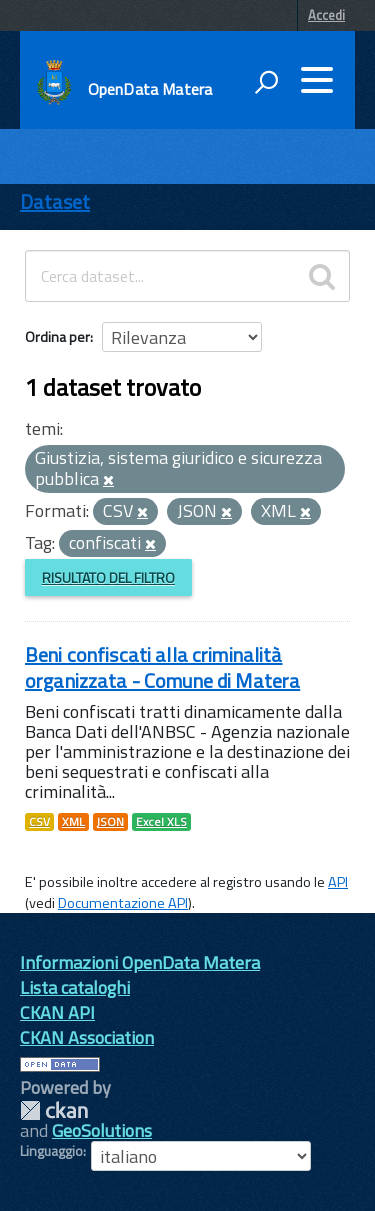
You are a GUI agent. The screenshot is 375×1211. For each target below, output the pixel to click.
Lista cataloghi (75, 987)
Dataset (55, 201)
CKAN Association (87, 1037)
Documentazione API (123, 903)
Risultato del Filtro (108, 577)
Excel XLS (161, 822)
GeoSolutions (102, 1130)
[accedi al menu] (317, 80)
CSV (39, 822)
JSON (110, 822)
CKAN (54, 1110)
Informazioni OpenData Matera (140, 962)
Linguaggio (51, 1151)
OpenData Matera (150, 89)
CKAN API (57, 1012)
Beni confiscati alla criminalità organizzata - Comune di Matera (162, 667)
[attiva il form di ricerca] (266, 82)
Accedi (326, 15)
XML (73, 822)
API (338, 882)
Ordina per (57, 336)
